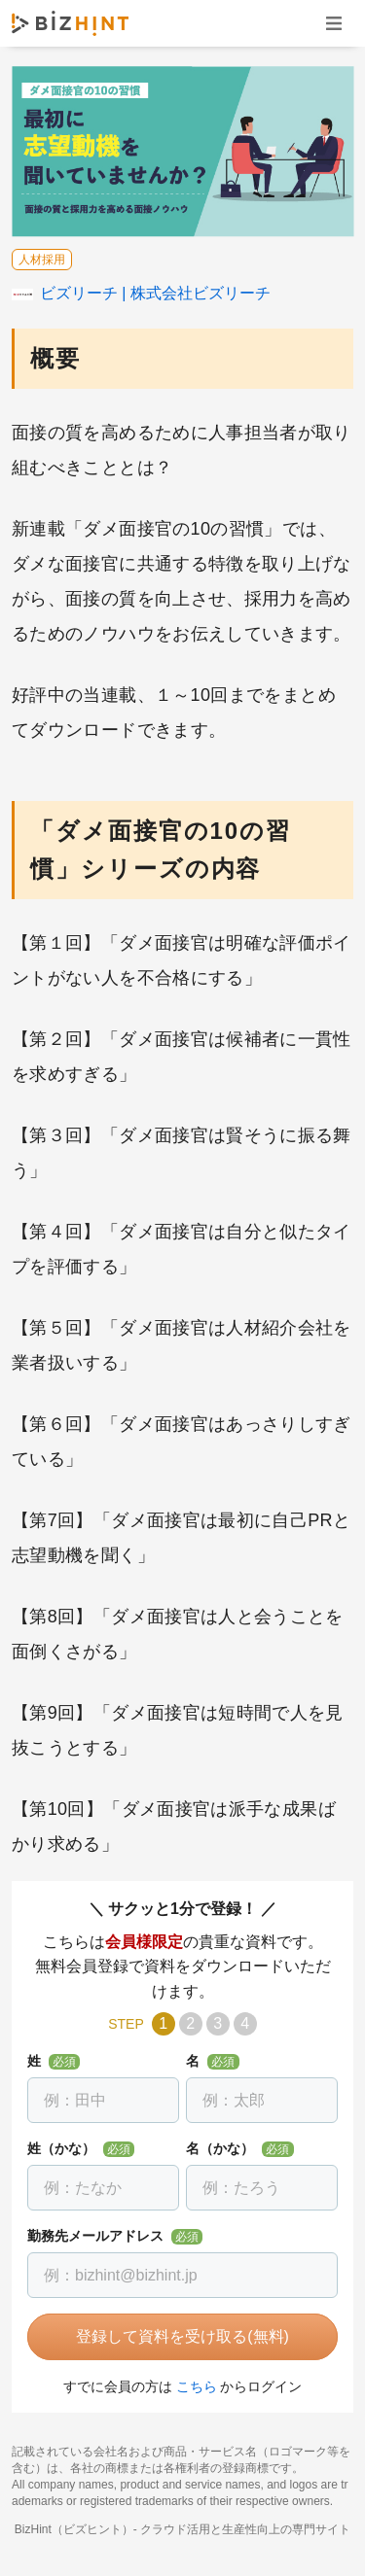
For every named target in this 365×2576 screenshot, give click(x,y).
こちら (196, 2386)
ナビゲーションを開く (333, 23)
